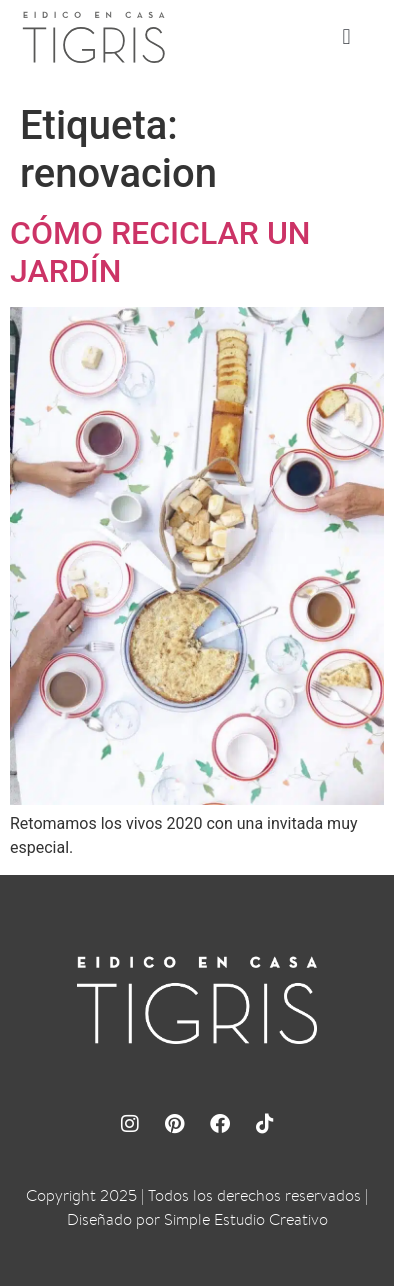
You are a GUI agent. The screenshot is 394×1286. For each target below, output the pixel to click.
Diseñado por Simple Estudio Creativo (197, 1219)
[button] (346, 36)
